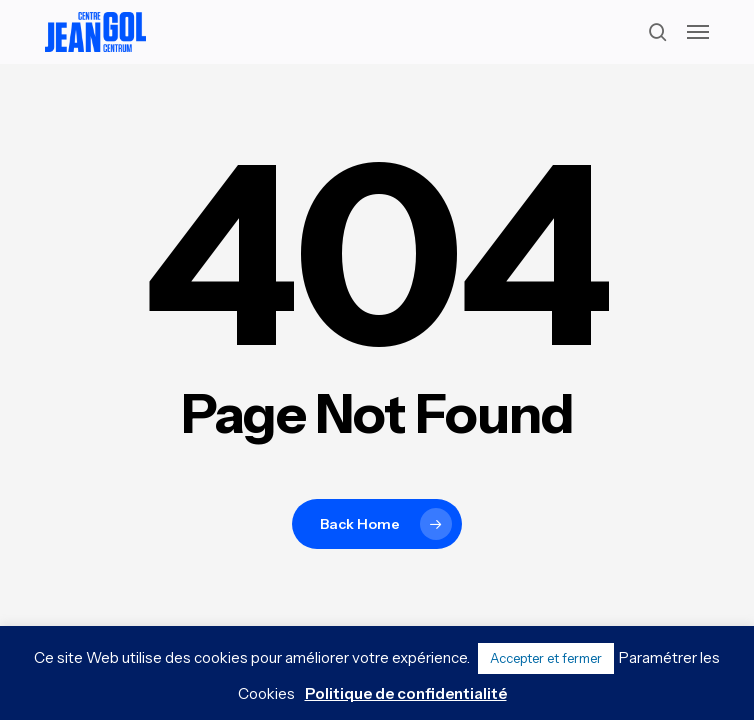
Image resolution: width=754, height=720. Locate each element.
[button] (698, 32)
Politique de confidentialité (406, 693)
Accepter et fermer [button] (546, 658)
